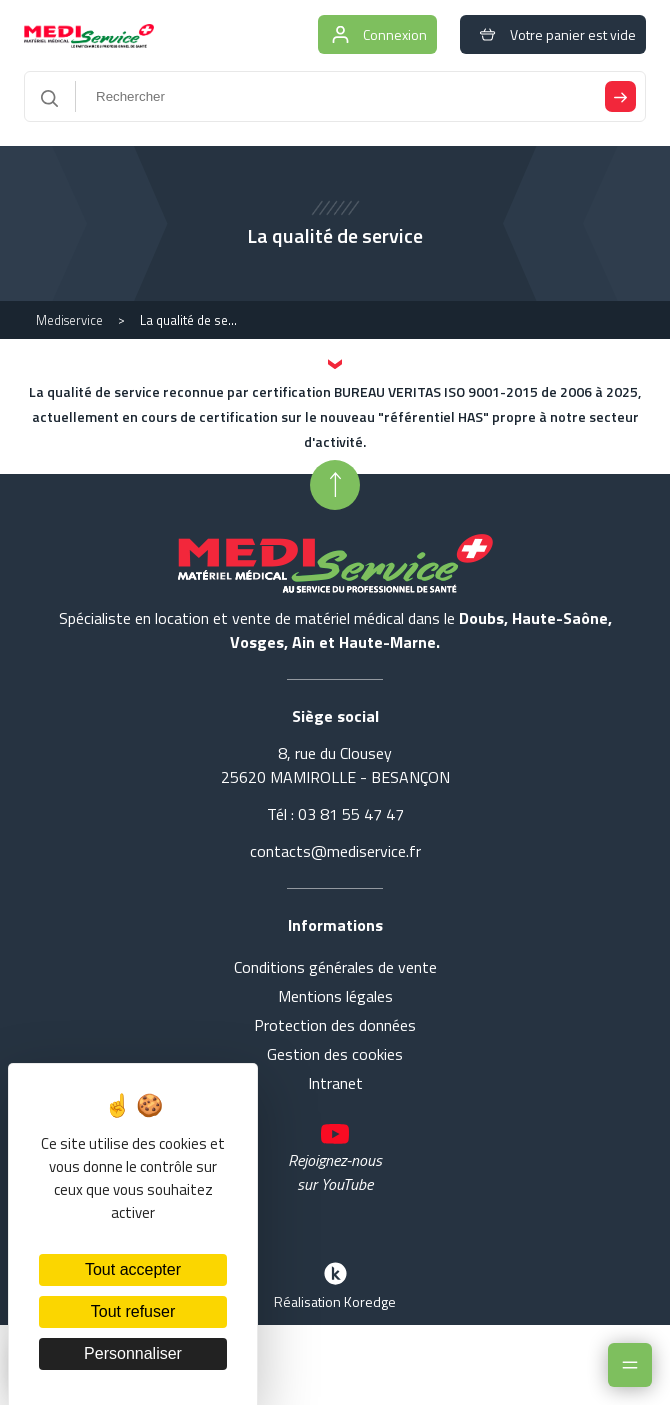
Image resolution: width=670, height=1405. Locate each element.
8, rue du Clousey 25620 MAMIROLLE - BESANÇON (335, 765)
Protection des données (335, 1025)
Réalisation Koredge (335, 1284)
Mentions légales (335, 996)
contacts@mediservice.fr (335, 851)
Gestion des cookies (335, 1054)
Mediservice (69, 320)
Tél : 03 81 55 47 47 (335, 814)
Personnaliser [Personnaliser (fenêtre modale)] (133, 1353)
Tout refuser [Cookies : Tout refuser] (133, 1311)
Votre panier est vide (553, 34)
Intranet (335, 1083)
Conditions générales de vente (335, 967)
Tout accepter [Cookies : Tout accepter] (133, 1269)
